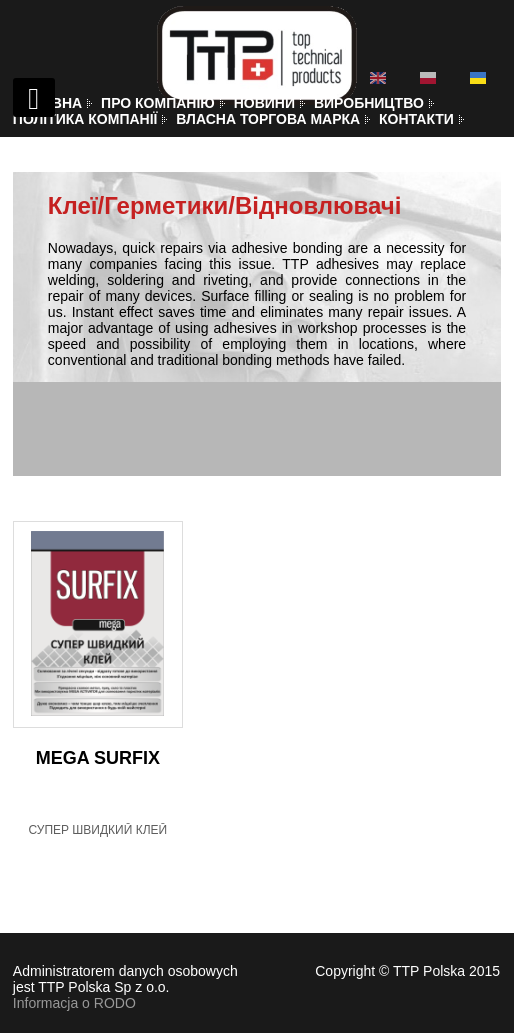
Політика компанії (85, 119)
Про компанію (158, 103)
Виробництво (369, 103)
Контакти (416, 119)
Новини (264, 103)
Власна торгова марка (268, 119)
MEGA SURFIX (98, 758)
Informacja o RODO (74, 1003)
